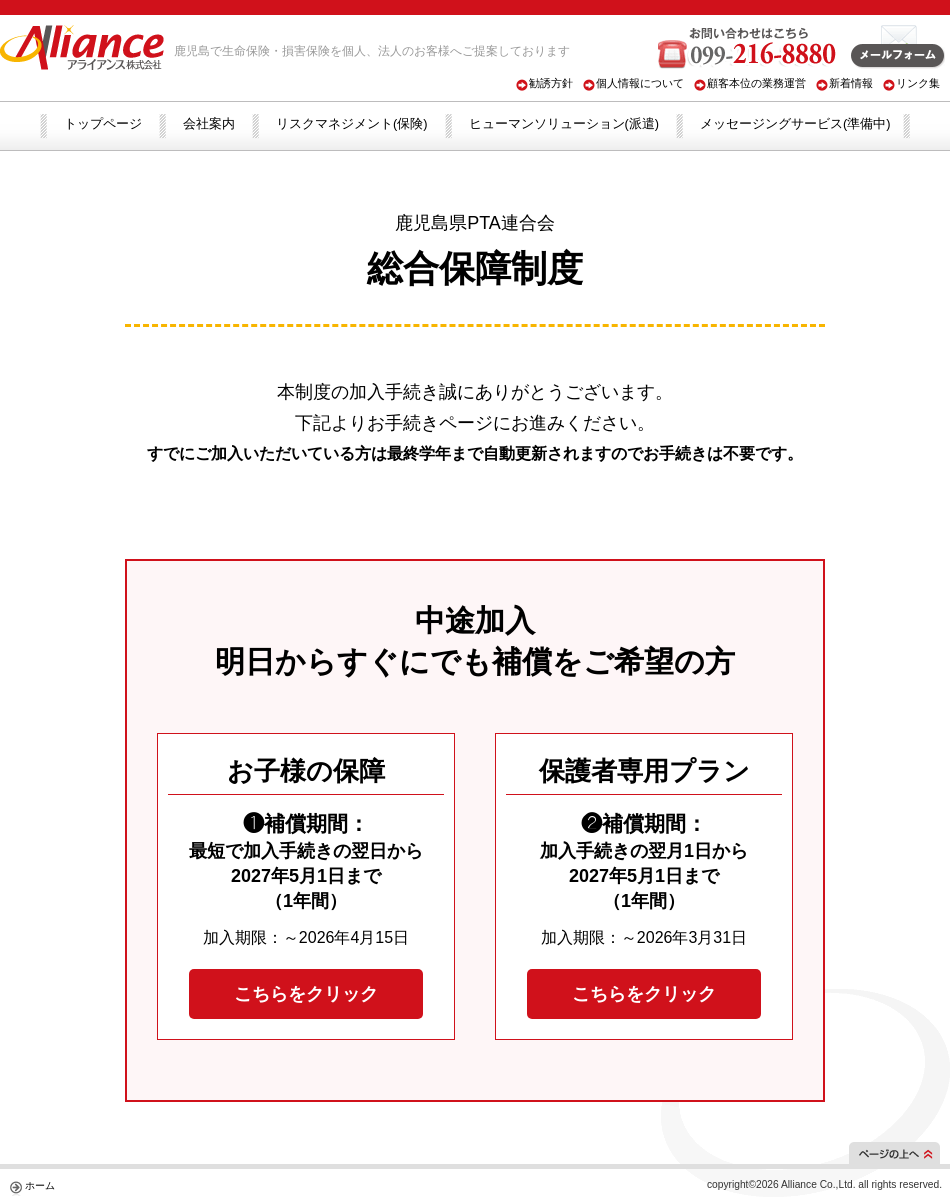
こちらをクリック (306, 994)
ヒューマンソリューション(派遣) (564, 123)
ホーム (40, 1185)
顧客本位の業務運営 (756, 83)
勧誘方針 (551, 83)
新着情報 (851, 83)
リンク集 (918, 83)
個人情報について (640, 83)
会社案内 (209, 123)
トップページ (103, 123)
